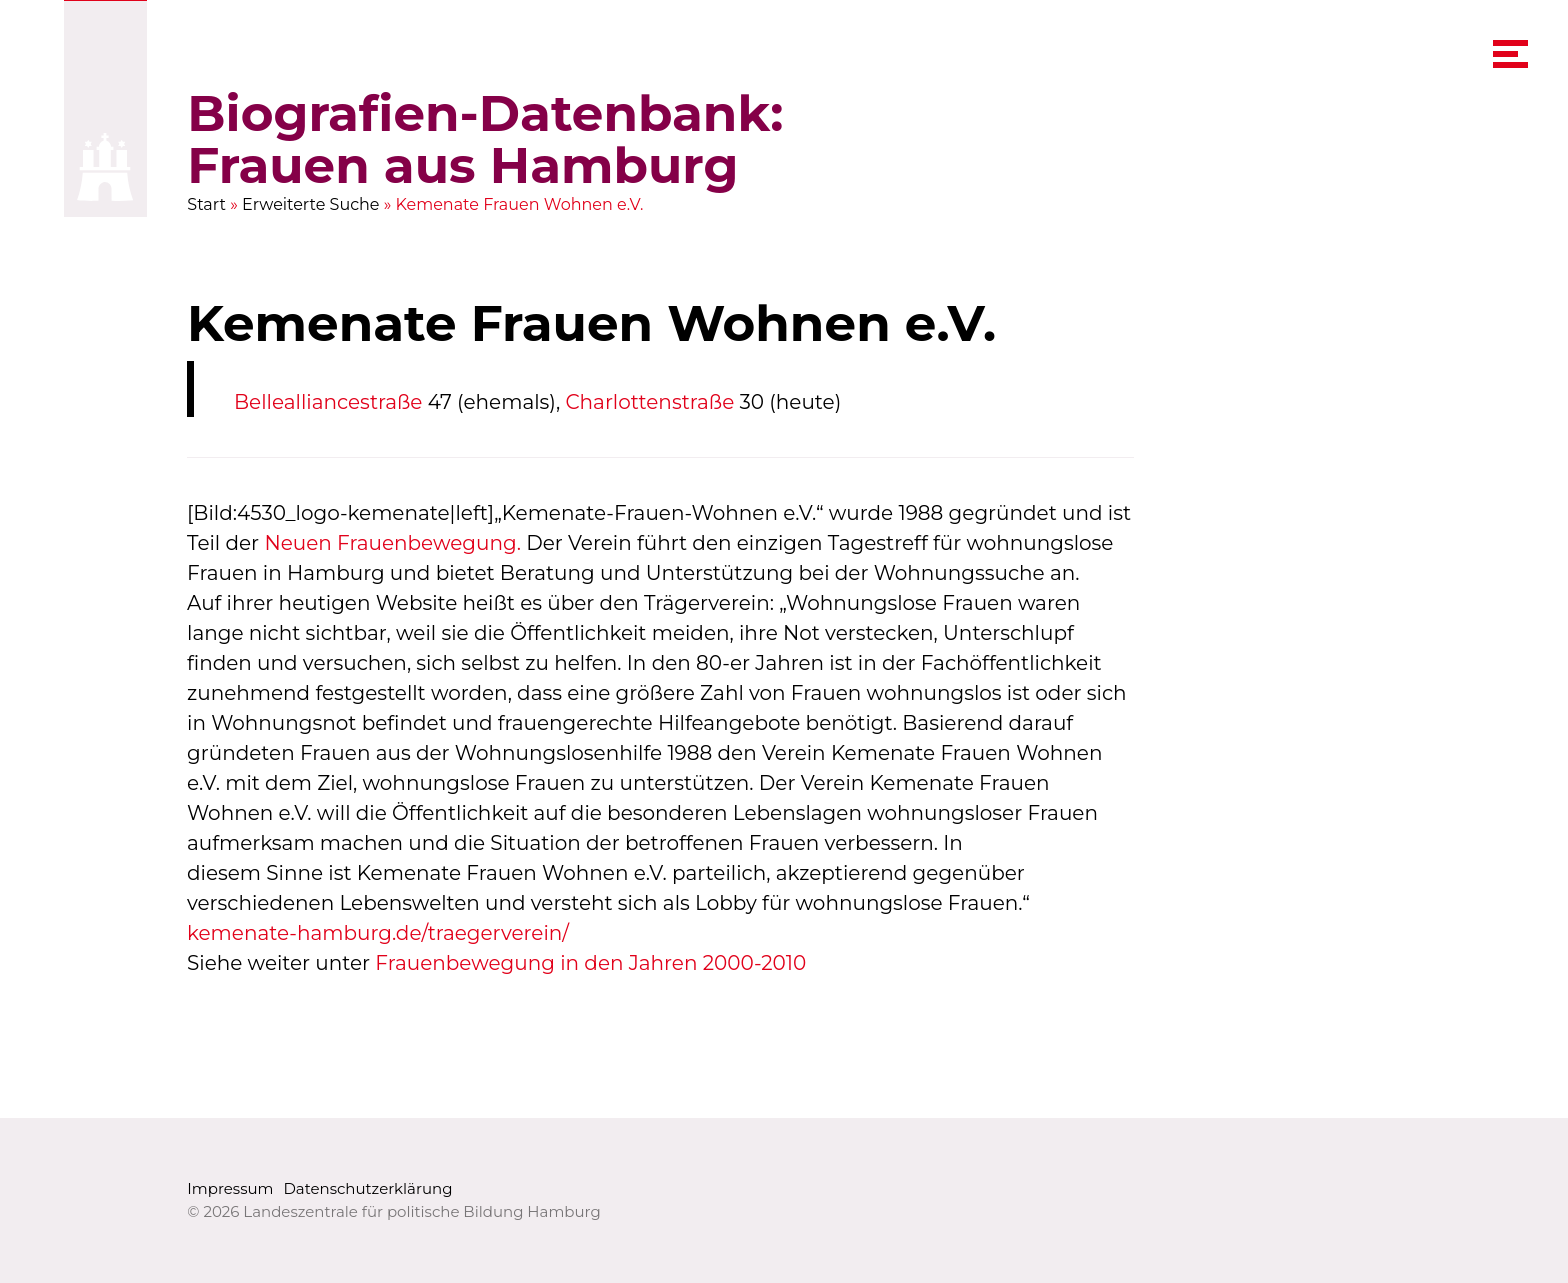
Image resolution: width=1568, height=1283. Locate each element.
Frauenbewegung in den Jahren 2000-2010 (591, 963)
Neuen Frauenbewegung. (393, 543)
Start (206, 204)
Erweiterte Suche (311, 204)
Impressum (230, 1188)
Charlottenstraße (650, 402)
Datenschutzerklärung (367, 1188)
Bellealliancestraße (328, 402)
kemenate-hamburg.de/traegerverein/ (378, 933)
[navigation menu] (1510, 54)
